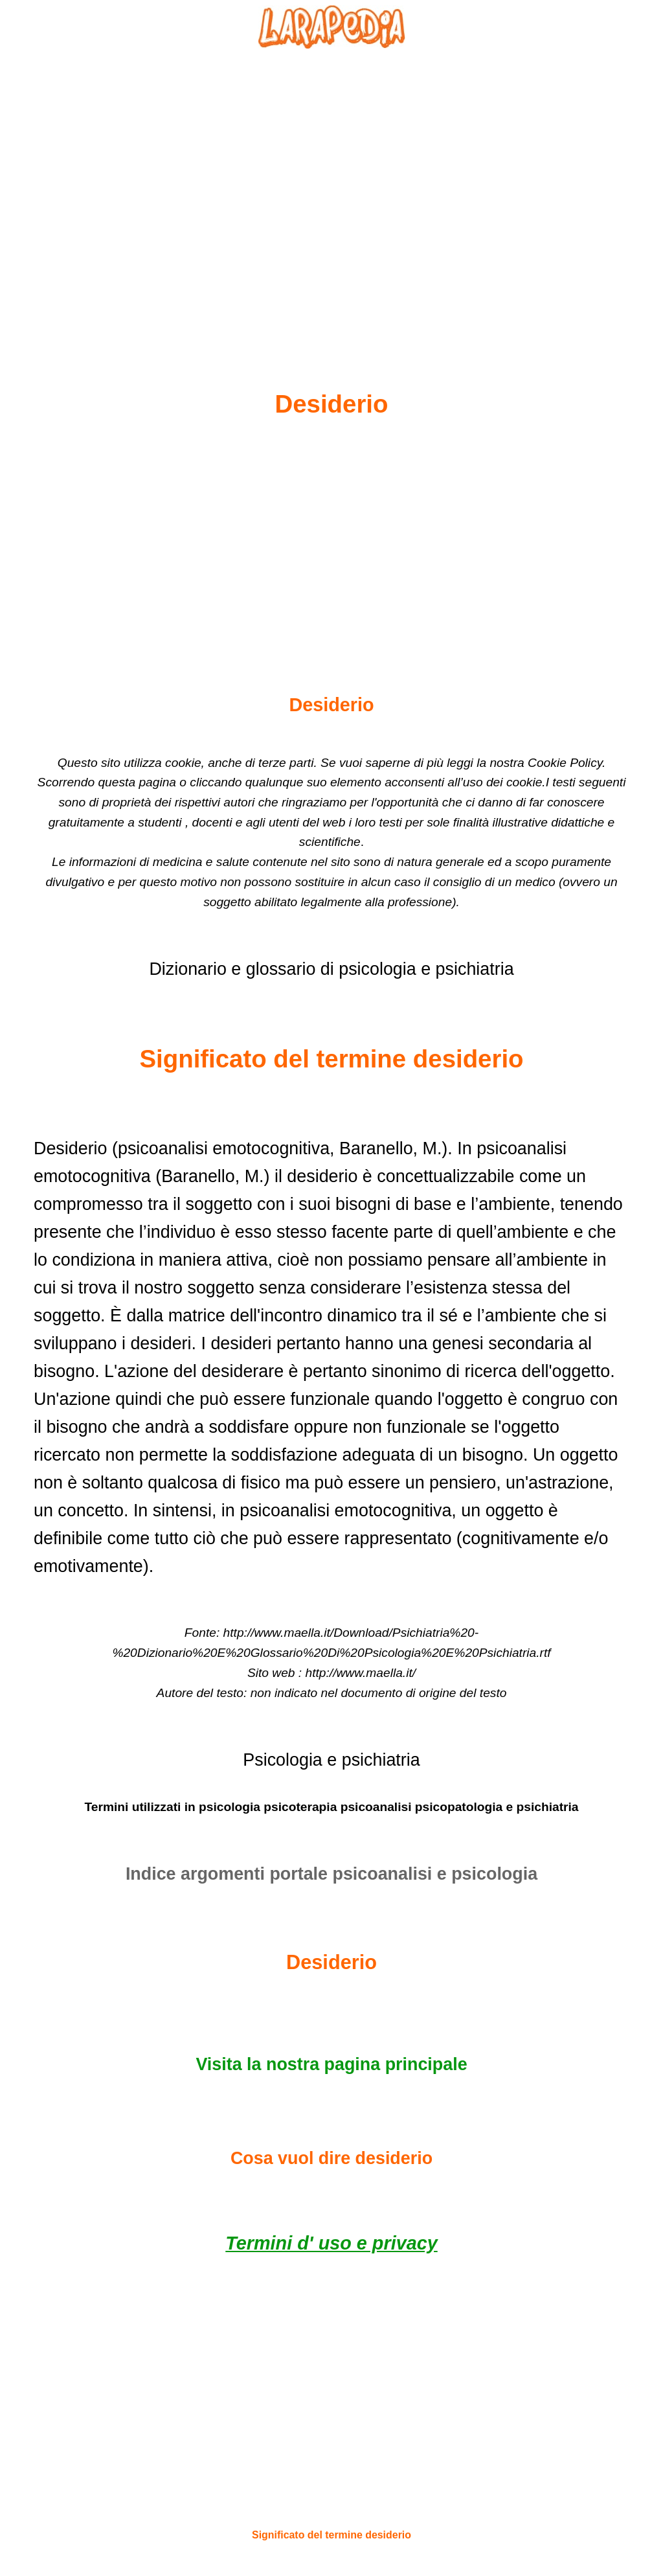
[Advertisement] (331, 188)
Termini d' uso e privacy (331, 2243)
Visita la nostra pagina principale (331, 2064)
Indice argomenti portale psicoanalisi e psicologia (331, 1874)
